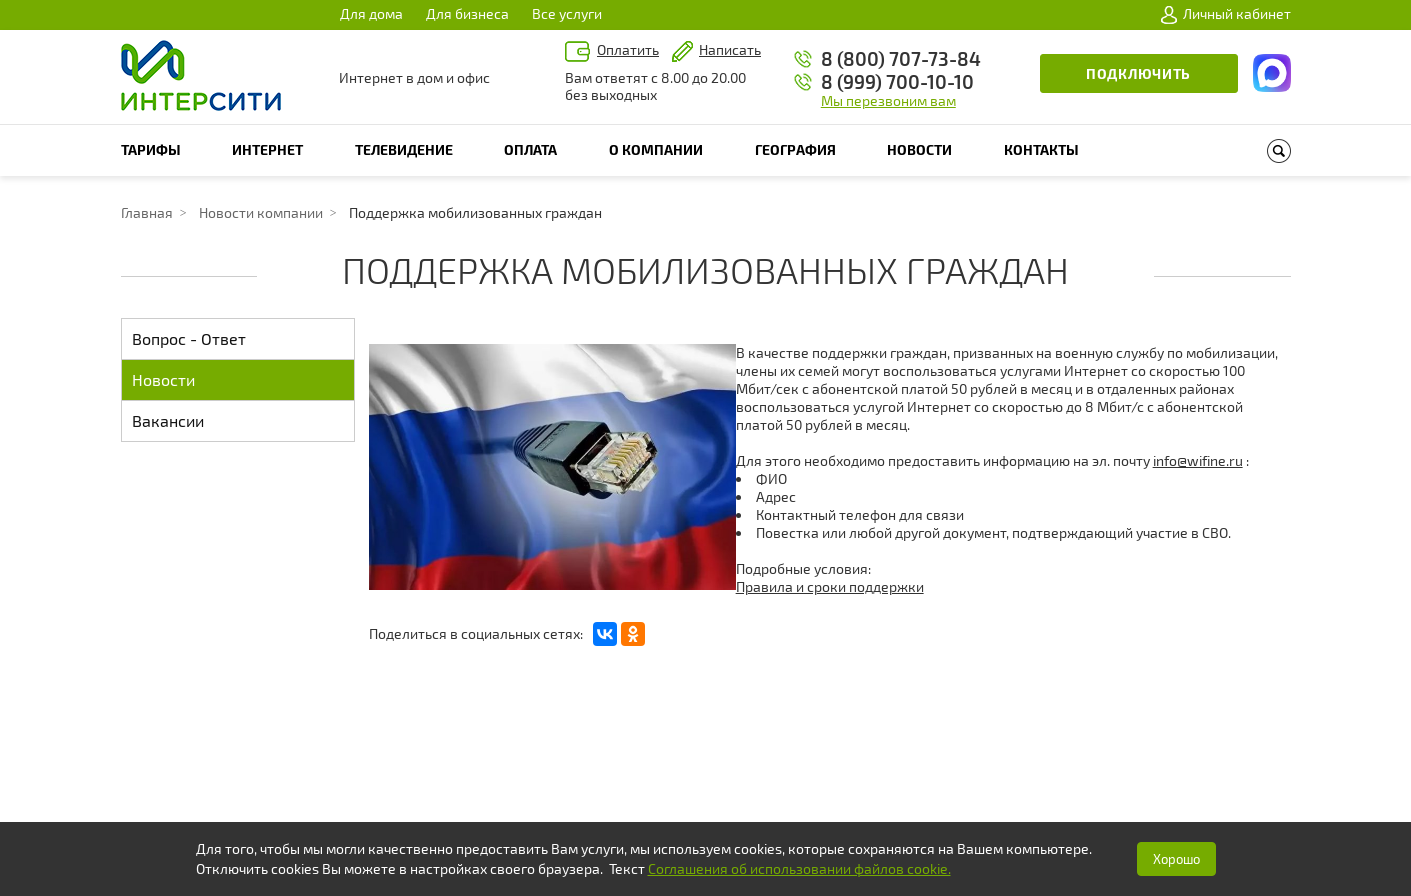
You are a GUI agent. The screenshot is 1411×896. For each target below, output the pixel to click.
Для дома (371, 13)
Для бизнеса (467, 13)
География (795, 149)
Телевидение (404, 149)
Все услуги (567, 13)
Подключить (1138, 73)
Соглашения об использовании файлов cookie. (799, 868)
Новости (919, 149)
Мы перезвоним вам (888, 100)
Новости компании (261, 212)
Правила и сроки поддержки (830, 586)
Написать (730, 49)
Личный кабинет (1226, 14)
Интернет (267, 149)
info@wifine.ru (1198, 460)
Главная (147, 212)
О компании (656, 149)
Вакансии (168, 420)
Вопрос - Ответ (189, 338)
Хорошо (1176, 859)
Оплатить (628, 49)
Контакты (1041, 149)
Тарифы (151, 149)
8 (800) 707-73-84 (901, 58)
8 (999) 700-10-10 (897, 81)
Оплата (530, 149)
